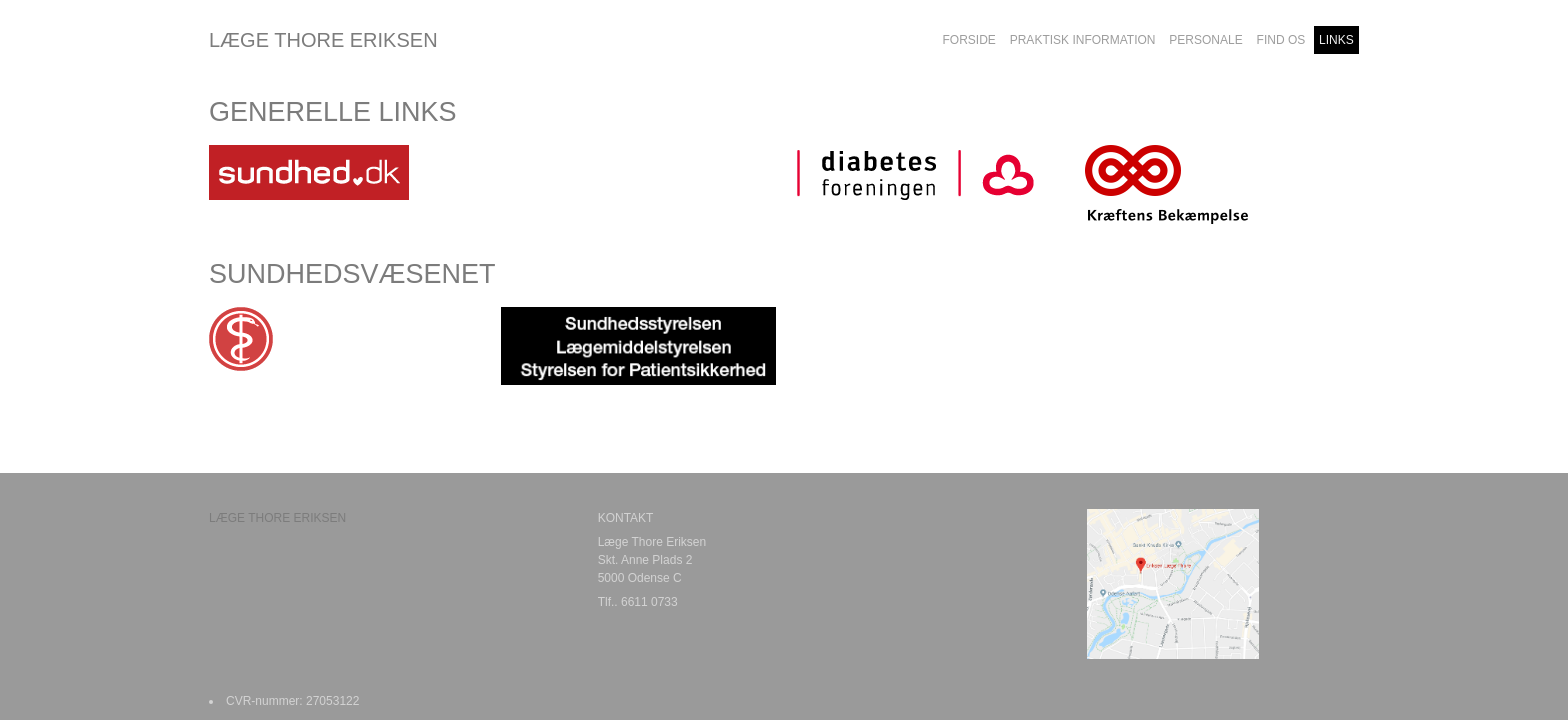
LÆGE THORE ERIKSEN (323, 40)
